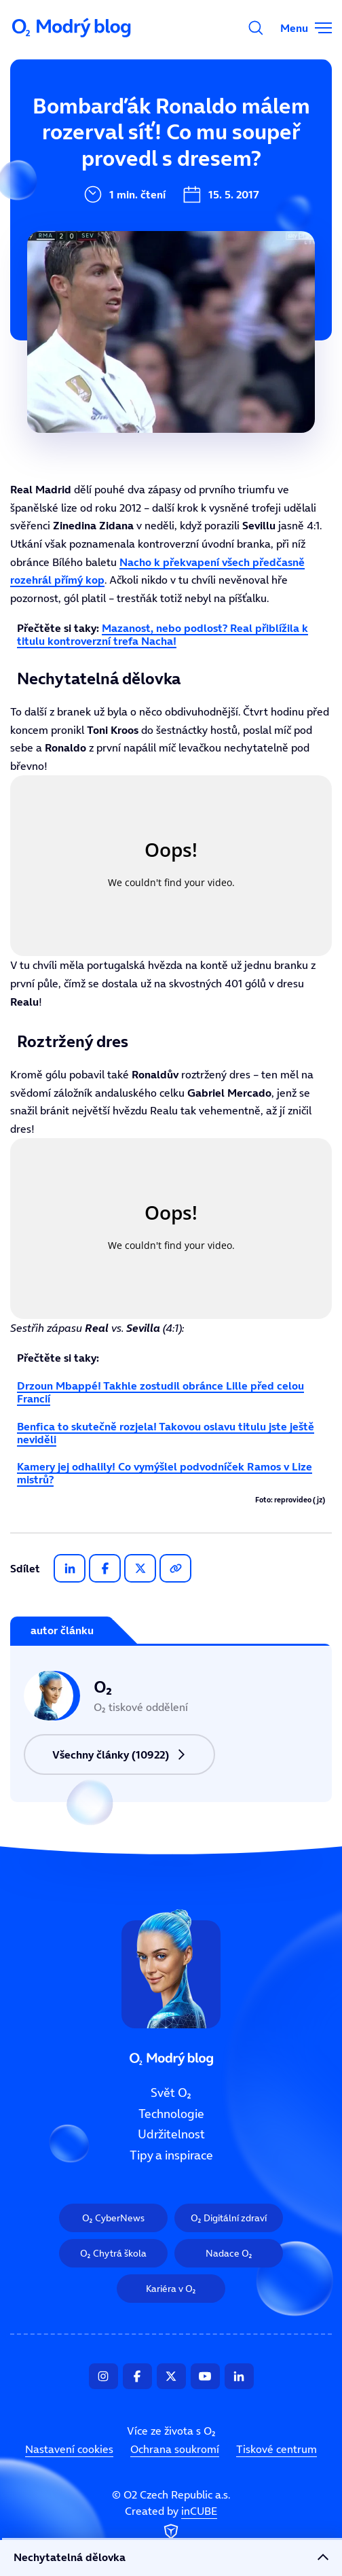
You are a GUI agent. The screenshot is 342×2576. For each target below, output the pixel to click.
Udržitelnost (171, 2134)
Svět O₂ (171, 2093)
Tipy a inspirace (171, 2155)
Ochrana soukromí (174, 2448)
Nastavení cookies (69, 2448)
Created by (171, 2523)
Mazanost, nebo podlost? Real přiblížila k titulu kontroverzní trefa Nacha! (162, 634)
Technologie (171, 2113)
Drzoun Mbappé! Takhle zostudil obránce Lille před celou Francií (160, 1392)
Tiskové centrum (276, 2448)
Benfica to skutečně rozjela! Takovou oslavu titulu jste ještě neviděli (165, 1433)
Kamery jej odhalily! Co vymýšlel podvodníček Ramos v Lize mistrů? (164, 1473)
